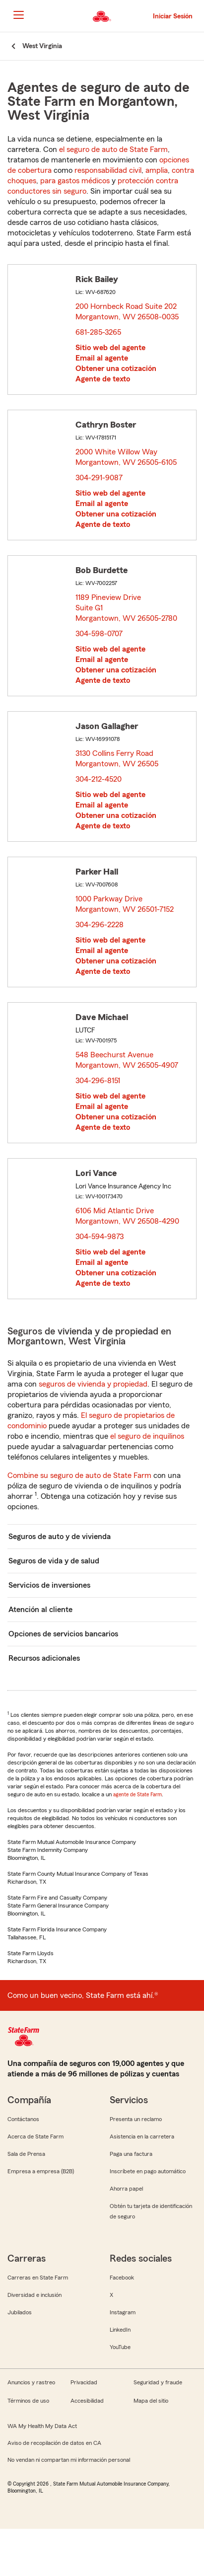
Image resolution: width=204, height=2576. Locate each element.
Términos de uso (28, 2401)
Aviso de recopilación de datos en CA (54, 2443)
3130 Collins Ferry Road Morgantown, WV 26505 (117, 758)
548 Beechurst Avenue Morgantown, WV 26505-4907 (127, 1060)
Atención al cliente (40, 1610)
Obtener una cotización (115, 368)
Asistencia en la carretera (142, 2136)
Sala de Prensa (26, 2154)
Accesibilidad (87, 2401)
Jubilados (19, 2312)
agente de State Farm (137, 1794)
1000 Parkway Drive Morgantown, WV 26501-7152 (125, 904)
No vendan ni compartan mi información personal (68, 2460)
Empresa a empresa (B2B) (40, 2171)
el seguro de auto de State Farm (113, 149)
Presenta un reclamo (136, 2119)
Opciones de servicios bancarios (63, 1634)
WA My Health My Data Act (42, 2426)
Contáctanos (23, 2119)
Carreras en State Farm (37, 2278)
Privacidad (83, 2382)
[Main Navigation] (18, 15)
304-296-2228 (99, 925)
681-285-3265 (98, 332)
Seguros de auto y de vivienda (59, 1537)
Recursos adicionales (44, 1658)
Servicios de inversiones (49, 1585)
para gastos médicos (75, 181)
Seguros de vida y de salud (53, 1561)
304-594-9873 (99, 1237)
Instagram (123, 2312)
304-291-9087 (99, 478)
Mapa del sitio (151, 2401)
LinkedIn (120, 2330)
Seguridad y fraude (158, 2382)
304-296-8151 (97, 1081)
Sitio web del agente (110, 348)
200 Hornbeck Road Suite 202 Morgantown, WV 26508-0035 (127, 311)
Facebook (122, 2278)
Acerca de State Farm (35, 2136)
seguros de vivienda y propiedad (93, 1384)
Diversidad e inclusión (34, 2295)
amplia (156, 170)
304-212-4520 (98, 779)
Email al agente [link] (101, 358)
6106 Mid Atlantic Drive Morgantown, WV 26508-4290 (127, 1216)
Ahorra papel (126, 2189)
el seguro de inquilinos (147, 1436)
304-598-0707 (99, 634)
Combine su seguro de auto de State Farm (79, 1475)
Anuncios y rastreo (31, 2382)
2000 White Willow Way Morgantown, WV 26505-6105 (126, 457)
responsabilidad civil (107, 170)
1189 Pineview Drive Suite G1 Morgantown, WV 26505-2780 (126, 607)
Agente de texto (102, 379)
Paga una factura (131, 2154)
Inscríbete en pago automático (148, 2171)
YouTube (120, 2347)
